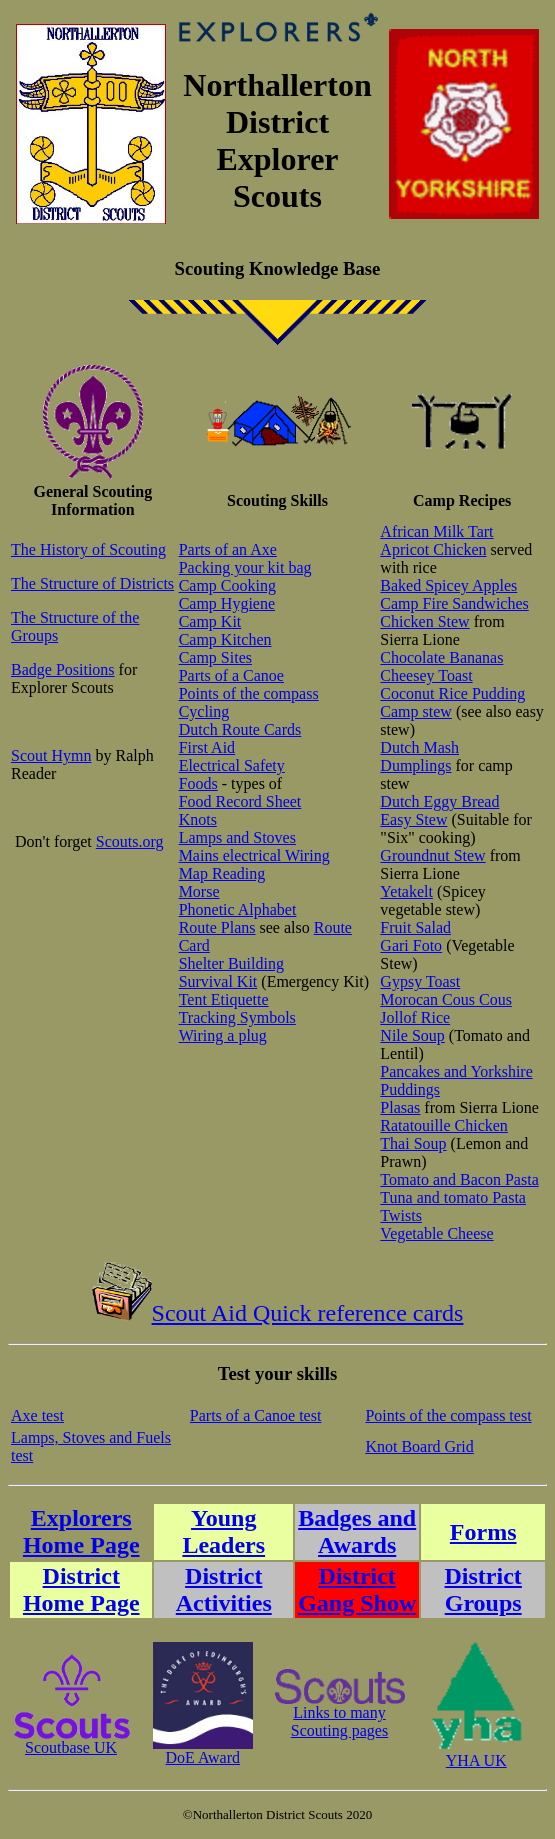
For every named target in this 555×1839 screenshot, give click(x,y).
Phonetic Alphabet (238, 909)
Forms (483, 1532)
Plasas (400, 1107)
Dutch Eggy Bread (439, 801)
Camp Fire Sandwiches (454, 603)
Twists (401, 1215)
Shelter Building (231, 963)
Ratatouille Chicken (444, 1125)
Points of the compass (249, 693)
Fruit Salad (415, 927)
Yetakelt (406, 891)
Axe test (37, 1415)
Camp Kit (210, 621)
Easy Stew (413, 819)
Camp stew (416, 711)
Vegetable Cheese (436, 1233)
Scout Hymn (51, 755)
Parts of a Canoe (231, 675)
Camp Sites (215, 657)
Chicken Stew (424, 621)
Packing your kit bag (245, 567)
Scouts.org (130, 841)
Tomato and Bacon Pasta (459, 1179)
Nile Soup (412, 1035)
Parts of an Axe (228, 549)
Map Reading (222, 873)
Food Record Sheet (240, 801)
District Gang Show (357, 1589)
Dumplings (415, 765)
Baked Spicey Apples (448, 585)
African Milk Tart (436, 531)
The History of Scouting (88, 549)
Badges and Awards (357, 1531)
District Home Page (81, 1589)
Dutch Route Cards (240, 729)
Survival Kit (218, 981)
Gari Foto (411, 945)
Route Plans (217, 927)
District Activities (224, 1589)
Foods (198, 783)
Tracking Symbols (237, 1017)
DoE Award (203, 1750)
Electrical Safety (232, 765)
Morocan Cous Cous (446, 999)
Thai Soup (413, 1143)
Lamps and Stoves (237, 837)
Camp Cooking (227, 585)
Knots (198, 819)
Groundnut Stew (432, 855)
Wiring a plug (223, 1035)
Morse (199, 891)
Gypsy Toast (420, 981)
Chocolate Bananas (441, 657)
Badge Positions (63, 669)
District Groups (483, 1589)
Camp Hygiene (227, 603)
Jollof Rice (415, 1017)
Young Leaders (223, 1531)
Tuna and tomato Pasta (453, 1197)
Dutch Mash (419, 747)
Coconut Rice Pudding (452, 693)
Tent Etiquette (224, 999)
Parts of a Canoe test (256, 1415)
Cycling (204, 711)
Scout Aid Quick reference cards (278, 1313)
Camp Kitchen (225, 639)
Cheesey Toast (426, 675)
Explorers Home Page (81, 1531)
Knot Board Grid (419, 1446)
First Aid (207, 747)
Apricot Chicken (433, 549)
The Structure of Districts (92, 583)
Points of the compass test (448, 1415)
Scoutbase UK (71, 1740)
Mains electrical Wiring (254, 855)
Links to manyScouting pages (340, 1714)
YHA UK (476, 1753)
